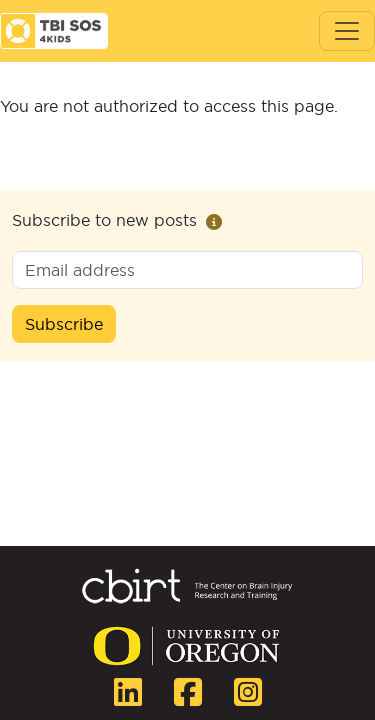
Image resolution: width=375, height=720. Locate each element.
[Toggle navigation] (347, 31)
